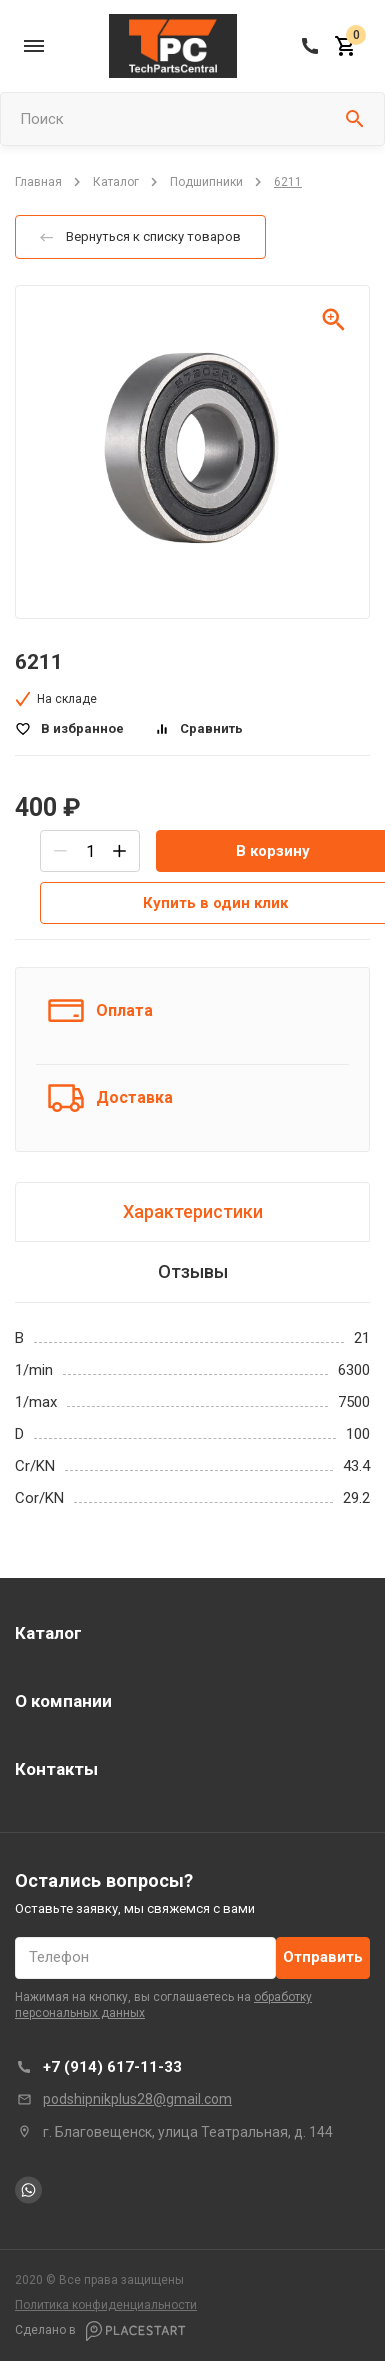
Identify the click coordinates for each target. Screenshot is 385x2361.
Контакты (56, 1769)
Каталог (116, 182)
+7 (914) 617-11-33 (112, 2067)
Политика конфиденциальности (106, 2305)
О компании (63, 1701)
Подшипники (206, 182)
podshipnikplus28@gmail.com (137, 2099)
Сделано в (100, 2331)
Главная (38, 182)
